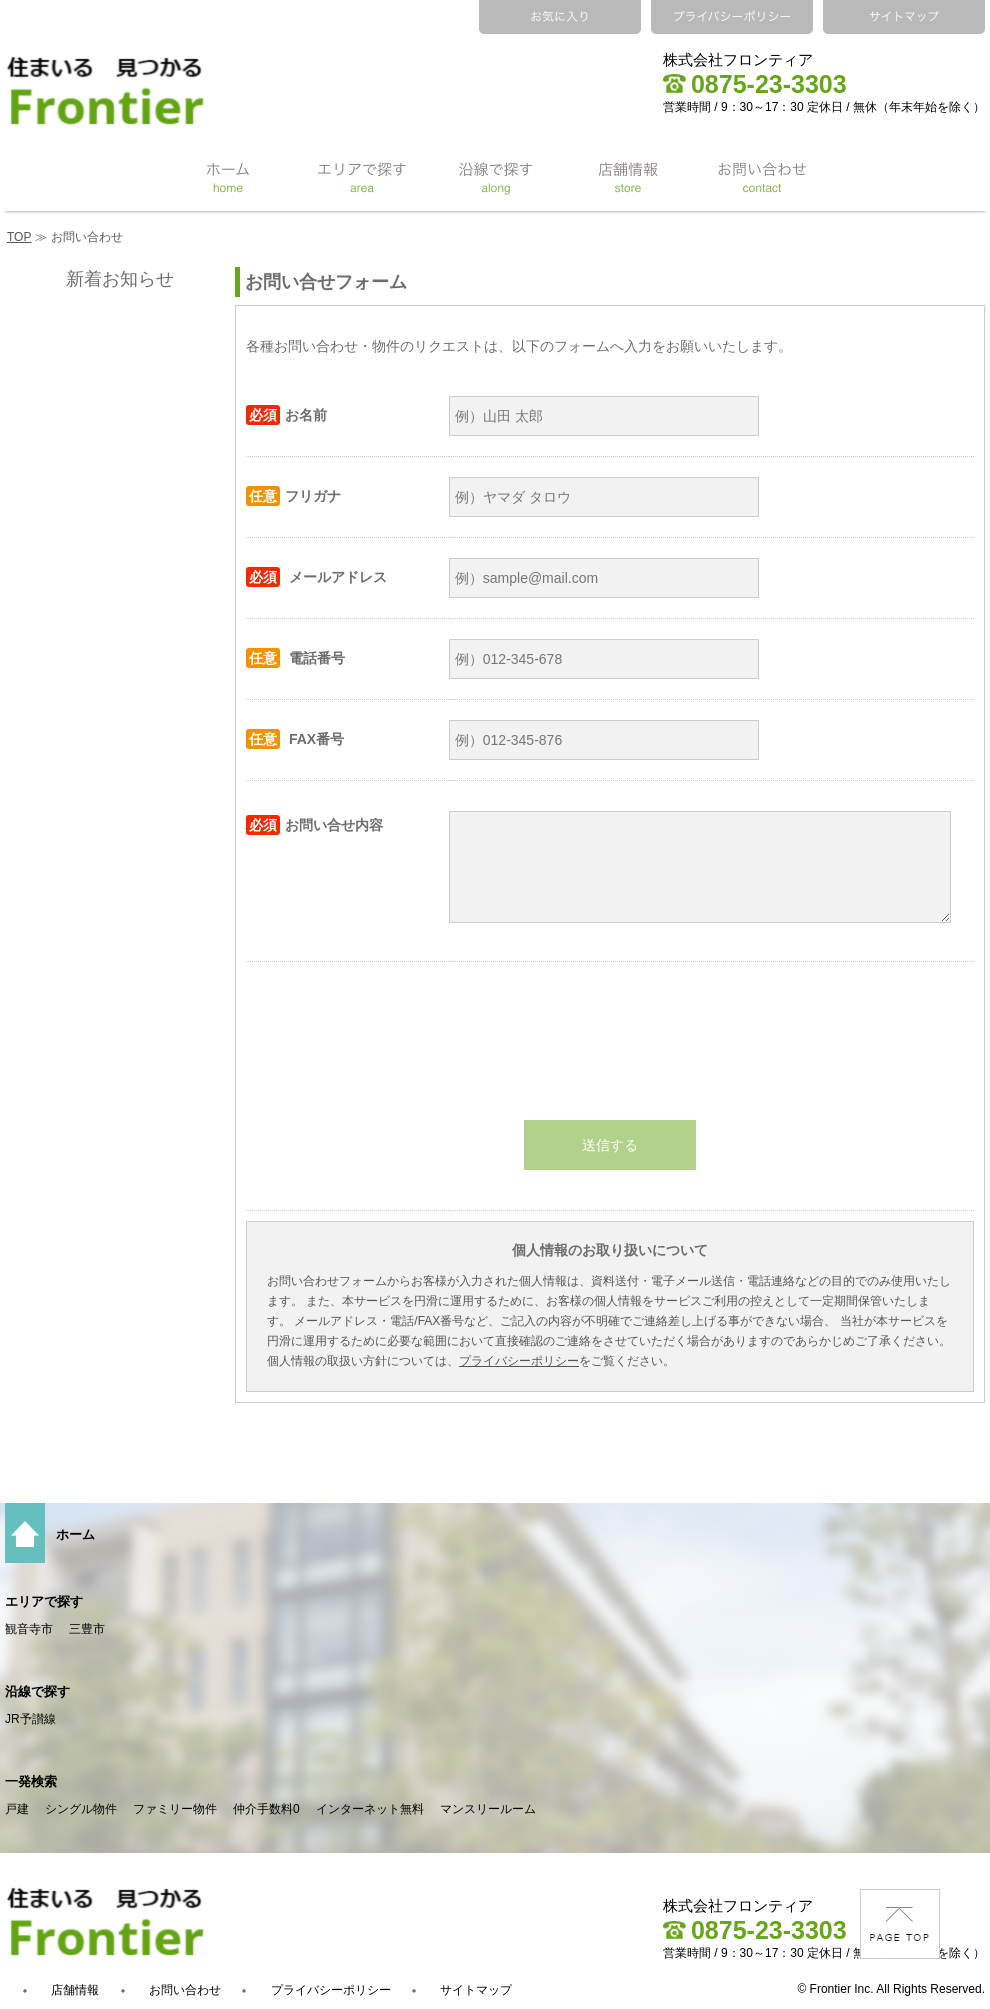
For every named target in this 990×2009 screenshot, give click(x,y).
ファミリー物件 (175, 1809)
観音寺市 (29, 1629)
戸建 (17, 1809)
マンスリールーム (488, 1809)
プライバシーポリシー (519, 1361)
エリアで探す (44, 1601)
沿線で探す (37, 1691)
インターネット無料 (370, 1809)
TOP (19, 237)
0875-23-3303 (755, 84)
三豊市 (87, 1629)
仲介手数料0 (266, 1809)
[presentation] (610, 1041)
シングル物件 (81, 1809)
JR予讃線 (30, 1719)
